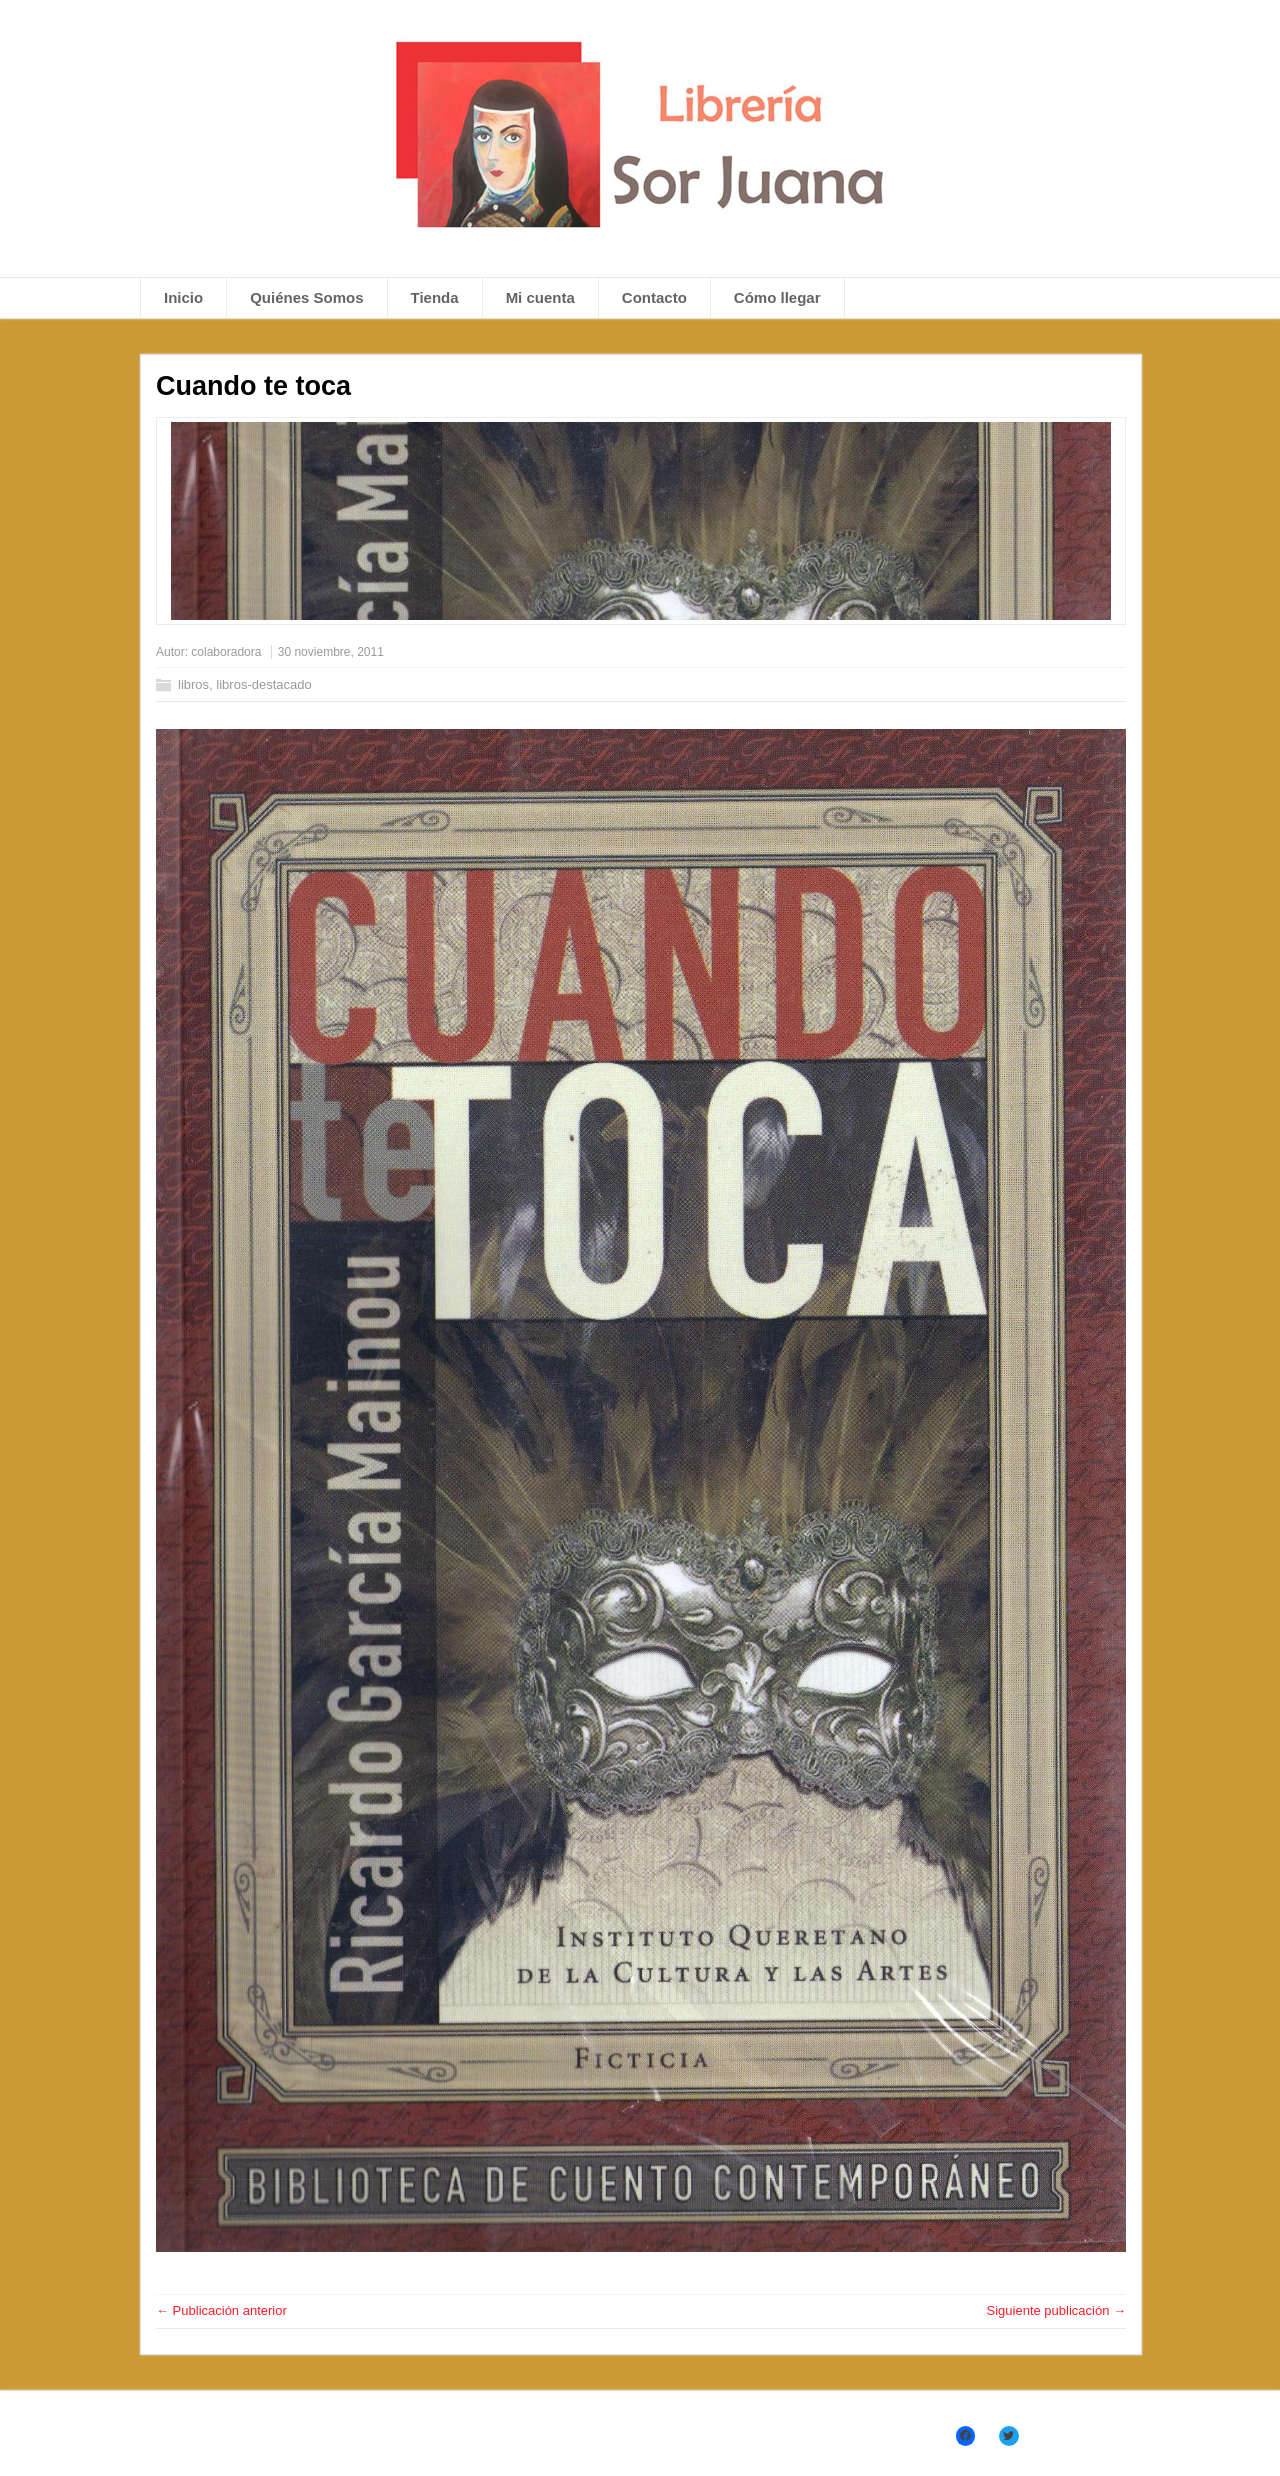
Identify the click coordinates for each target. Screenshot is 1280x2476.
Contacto (654, 297)
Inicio (183, 297)
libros (193, 684)
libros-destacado (263, 684)
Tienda (435, 297)
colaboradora (226, 652)
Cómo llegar (777, 297)
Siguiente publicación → (1056, 2310)
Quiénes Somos (306, 297)
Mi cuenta (540, 297)
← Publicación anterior (221, 2310)
